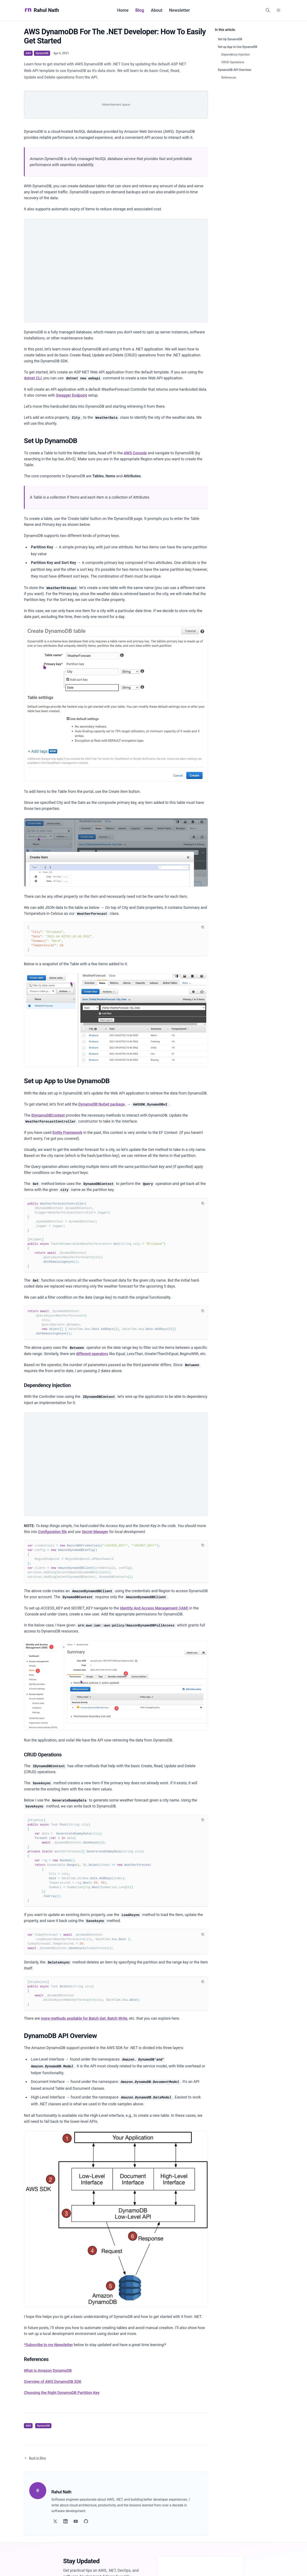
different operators (92, 1353)
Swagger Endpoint (71, 395)
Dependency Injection (235, 54)
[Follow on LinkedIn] (65, 2521)
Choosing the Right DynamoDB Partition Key (61, 2392)
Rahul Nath (41, 10)
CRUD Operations (232, 62)
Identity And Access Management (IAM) (154, 1608)
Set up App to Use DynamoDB (237, 47)
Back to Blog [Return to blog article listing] (35, 2458)
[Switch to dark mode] (278, 10)
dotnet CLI (33, 378)
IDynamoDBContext (48, 1115)
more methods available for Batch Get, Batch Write (84, 2018)
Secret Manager (95, 1531)
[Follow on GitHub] (86, 2521)
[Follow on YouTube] (76, 2521)
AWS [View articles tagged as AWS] (28, 53)
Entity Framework (67, 1132)
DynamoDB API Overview (234, 70)
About (156, 10)
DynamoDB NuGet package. (102, 1104)
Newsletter (179, 10)
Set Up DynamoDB (230, 39)
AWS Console (135, 453)
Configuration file (52, 1531)
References (228, 77)
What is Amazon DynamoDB (48, 2370)
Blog (139, 10)
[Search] (267, 10)
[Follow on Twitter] (55, 2521)
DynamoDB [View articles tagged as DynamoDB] (42, 53)
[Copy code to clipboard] (203, 927)
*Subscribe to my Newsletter (48, 2344)
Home (123, 10)
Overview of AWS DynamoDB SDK (52, 2381)
